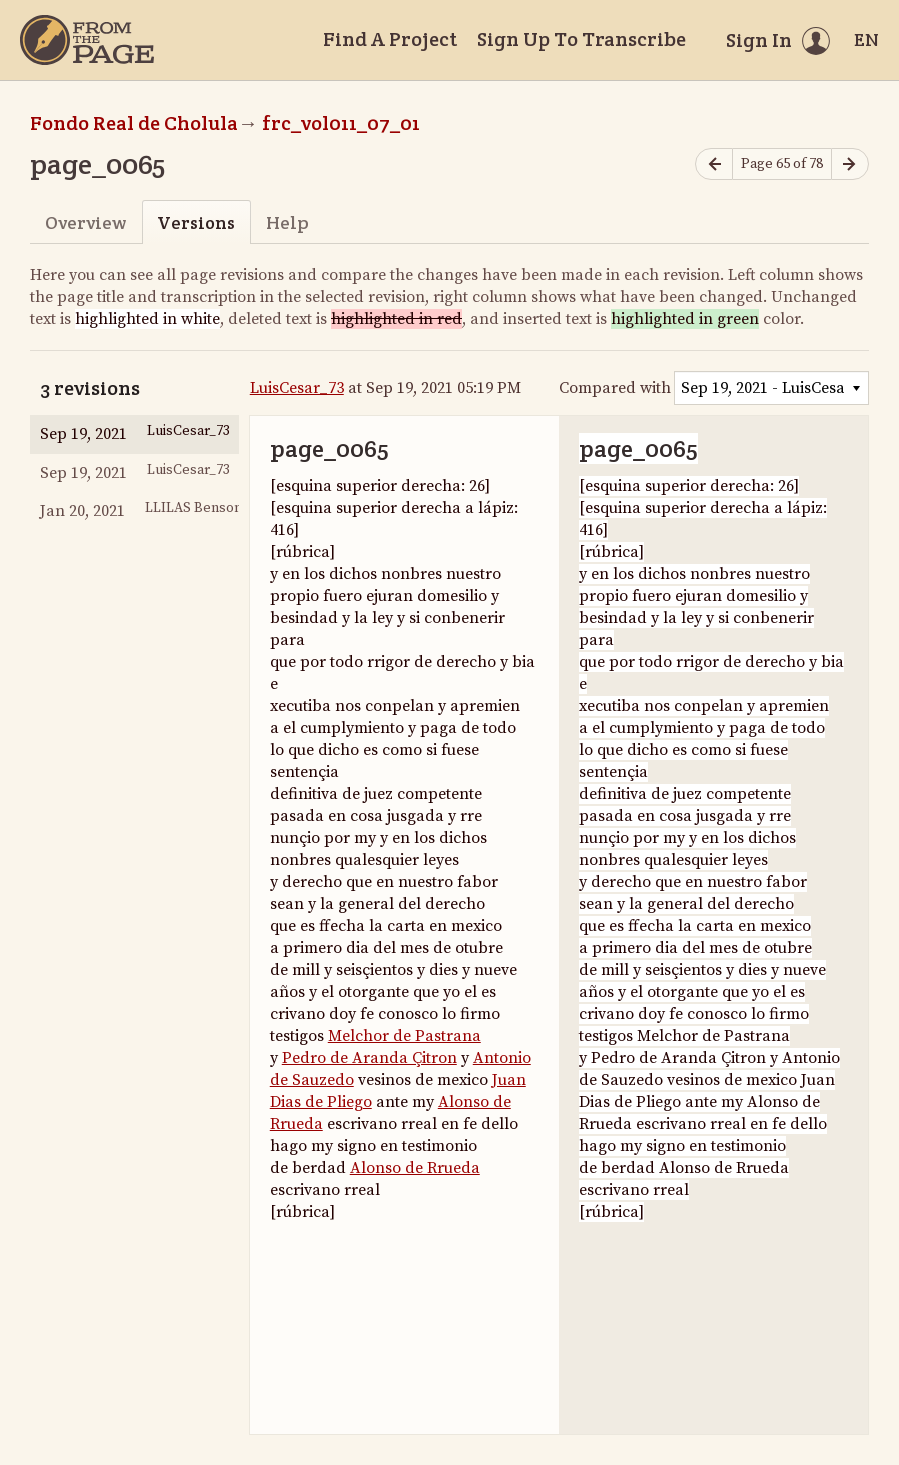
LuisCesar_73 (297, 388)
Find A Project (390, 39)
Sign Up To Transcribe (581, 39)
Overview (85, 222)
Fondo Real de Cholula (134, 123)
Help (287, 222)
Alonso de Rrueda (415, 1168)
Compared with (615, 388)
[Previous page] (714, 164)
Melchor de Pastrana (404, 1036)
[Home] (87, 40)
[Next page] (850, 164)
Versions (196, 222)
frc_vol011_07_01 (341, 123)
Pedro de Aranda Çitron (369, 1058)
